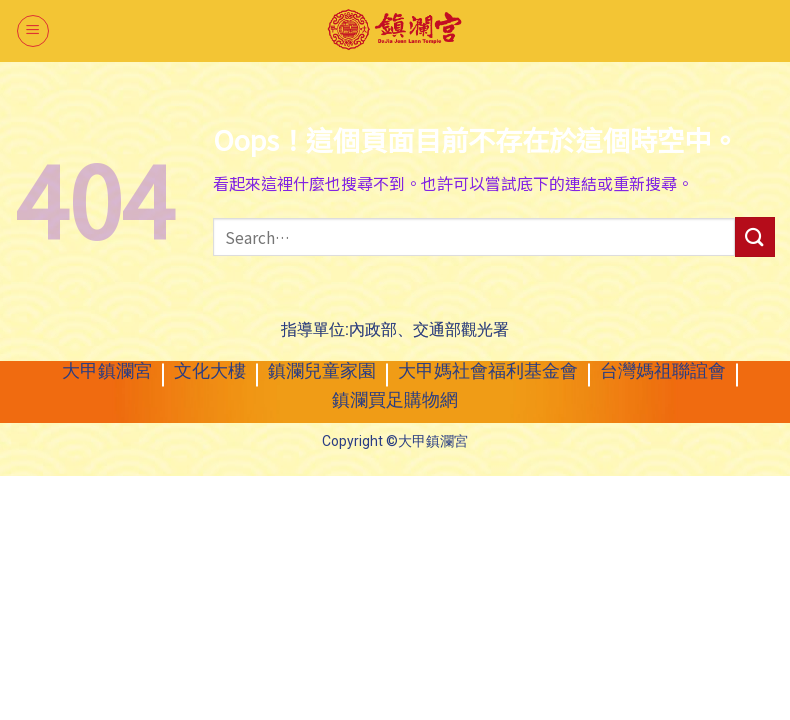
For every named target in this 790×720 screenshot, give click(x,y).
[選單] (33, 31)
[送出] (755, 236)
